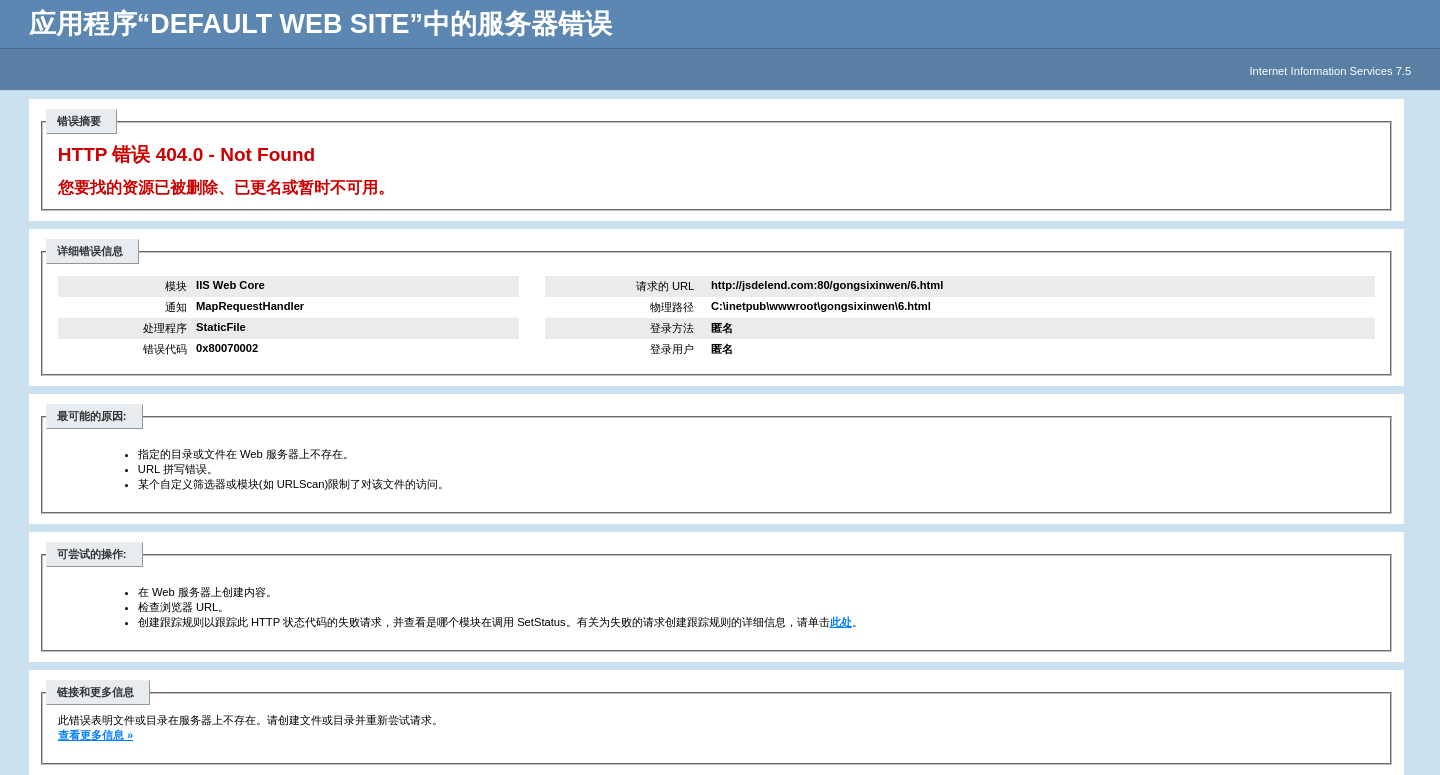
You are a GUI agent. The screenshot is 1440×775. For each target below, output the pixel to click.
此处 (841, 622)
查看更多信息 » (95, 735)
